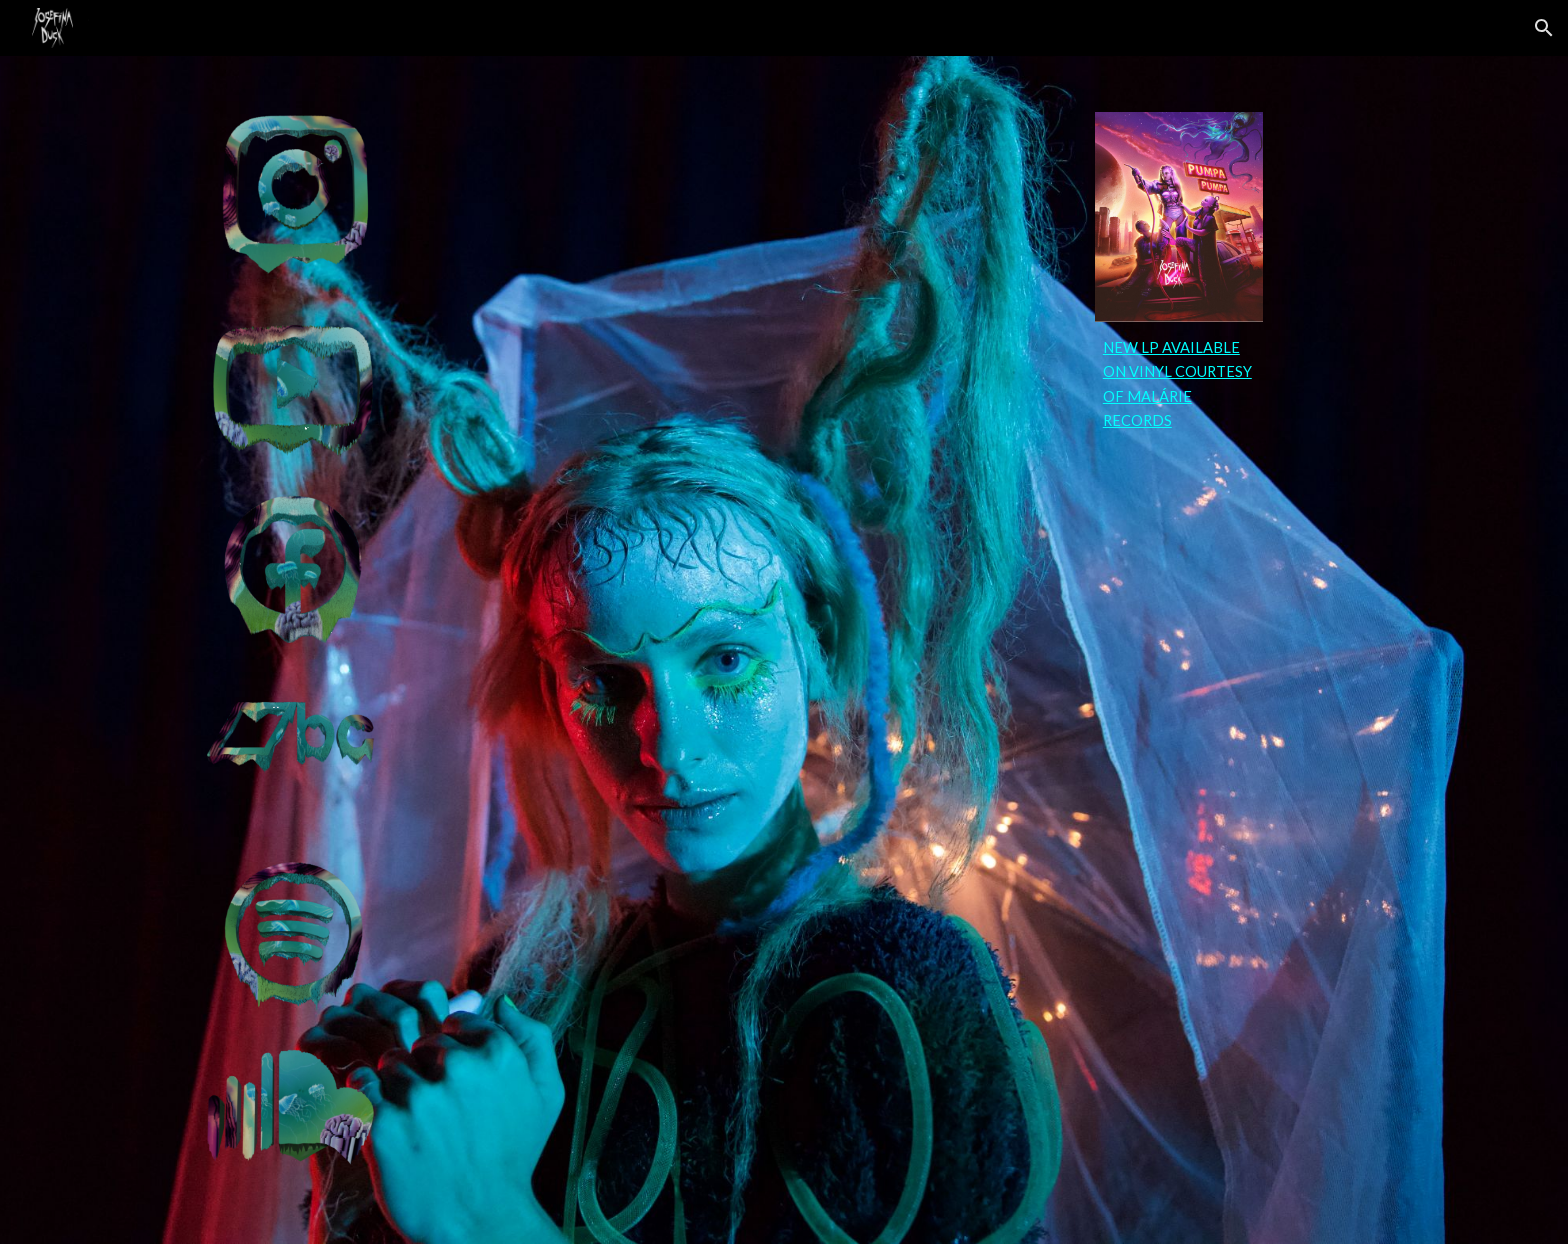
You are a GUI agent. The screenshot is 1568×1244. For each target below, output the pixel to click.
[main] (1179, 385)
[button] (1544, 28)
